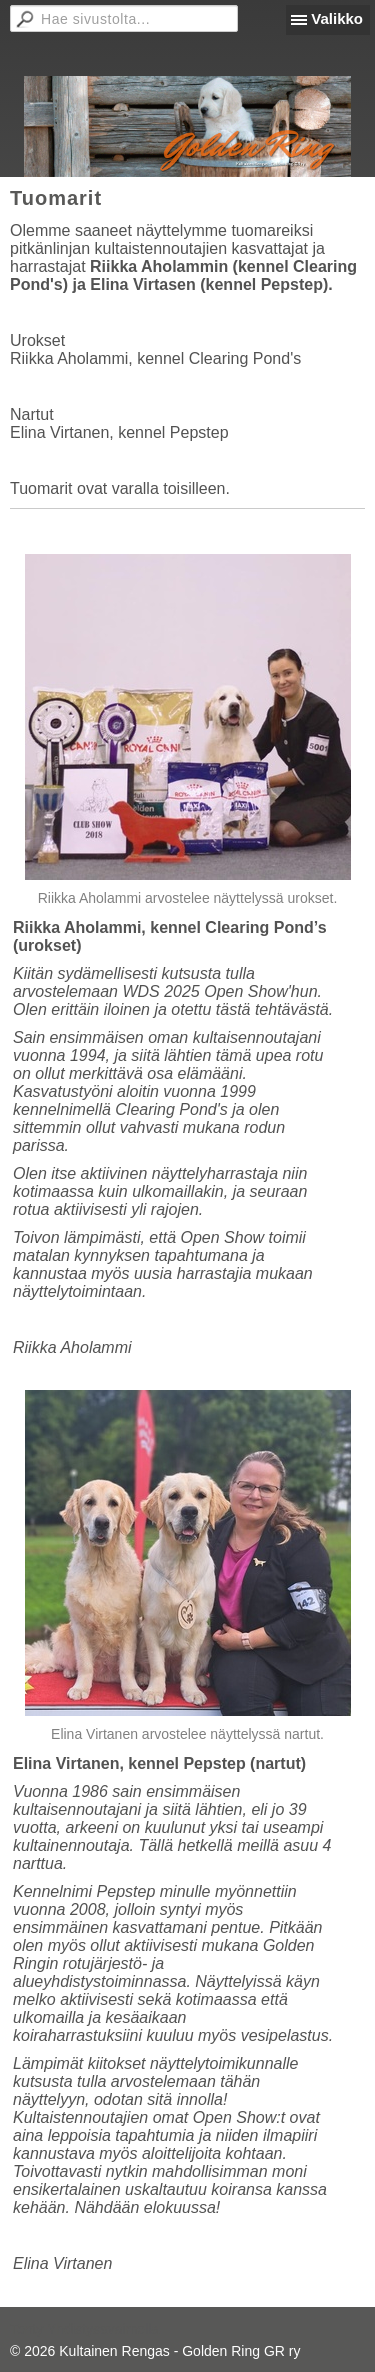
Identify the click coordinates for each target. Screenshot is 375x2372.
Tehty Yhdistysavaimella (84, 2329)
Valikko (337, 18)
